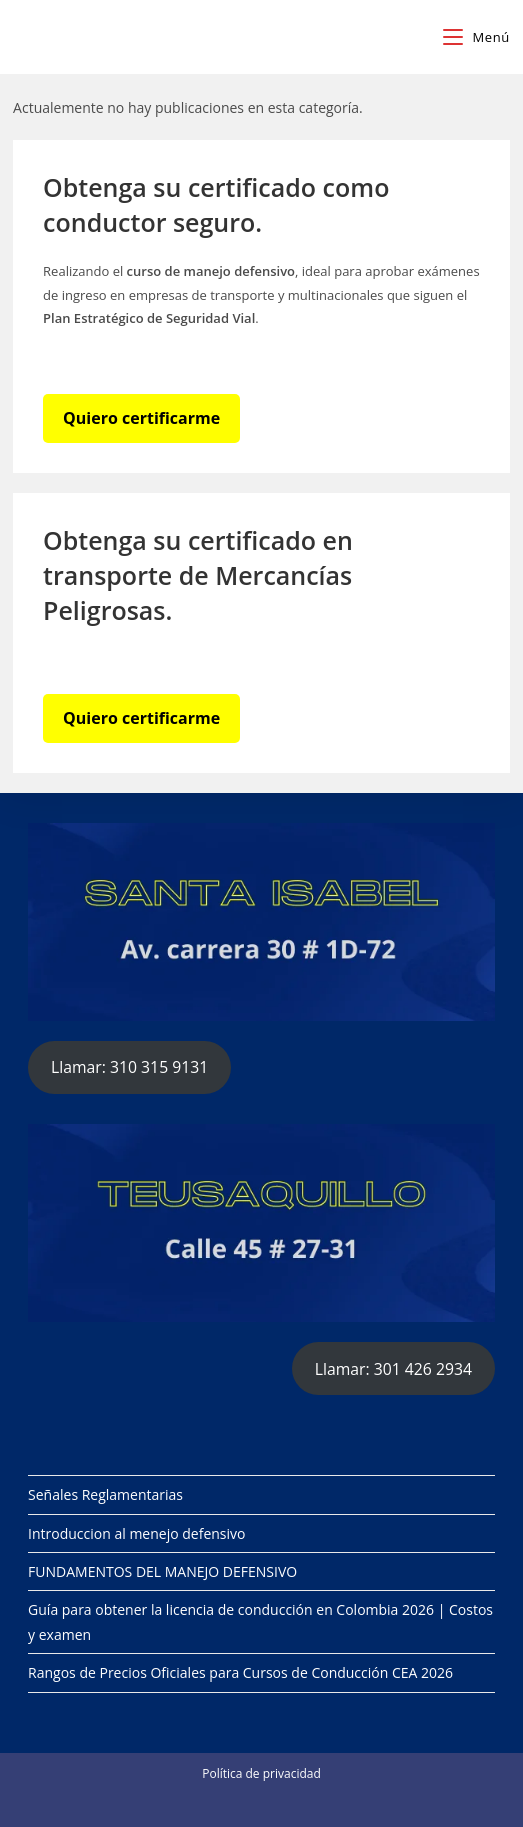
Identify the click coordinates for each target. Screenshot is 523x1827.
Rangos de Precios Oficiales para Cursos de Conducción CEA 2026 (240, 1672)
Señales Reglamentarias (105, 1494)
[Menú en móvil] (476, 37)
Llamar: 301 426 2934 (393, 1369)
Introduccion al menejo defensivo (136, 1533)
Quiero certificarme (141, 418)
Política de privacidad (261, 1773)
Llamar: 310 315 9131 (129, 1067)
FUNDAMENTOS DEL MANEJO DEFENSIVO (162, 1571)
